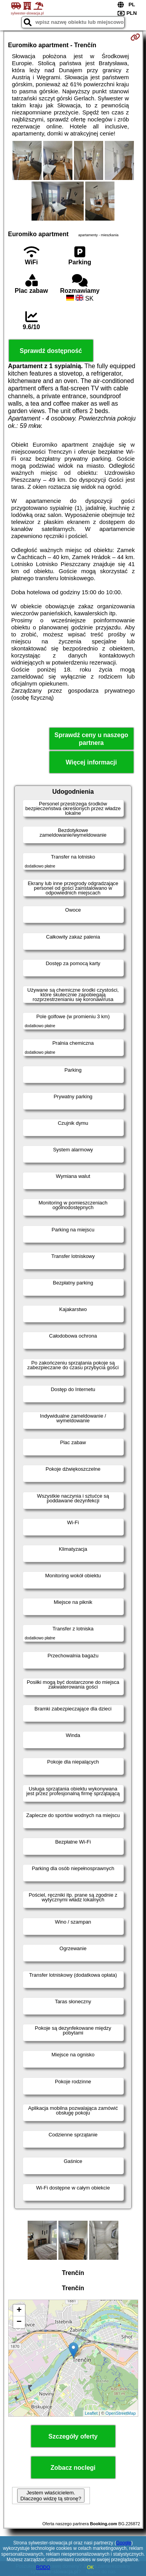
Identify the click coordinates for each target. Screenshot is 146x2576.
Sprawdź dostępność (50, 350)
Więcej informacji (91, 762)
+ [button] (18, 2310)
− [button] (18, 2322)
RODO (43, 2567)
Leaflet (91, 2413)
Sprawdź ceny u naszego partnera (91, 739)
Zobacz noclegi (73, 2467)
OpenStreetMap (121, 2413)
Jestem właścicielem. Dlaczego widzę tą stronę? (50, 2495)
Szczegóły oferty (72, 2436)
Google (123, 2543)
